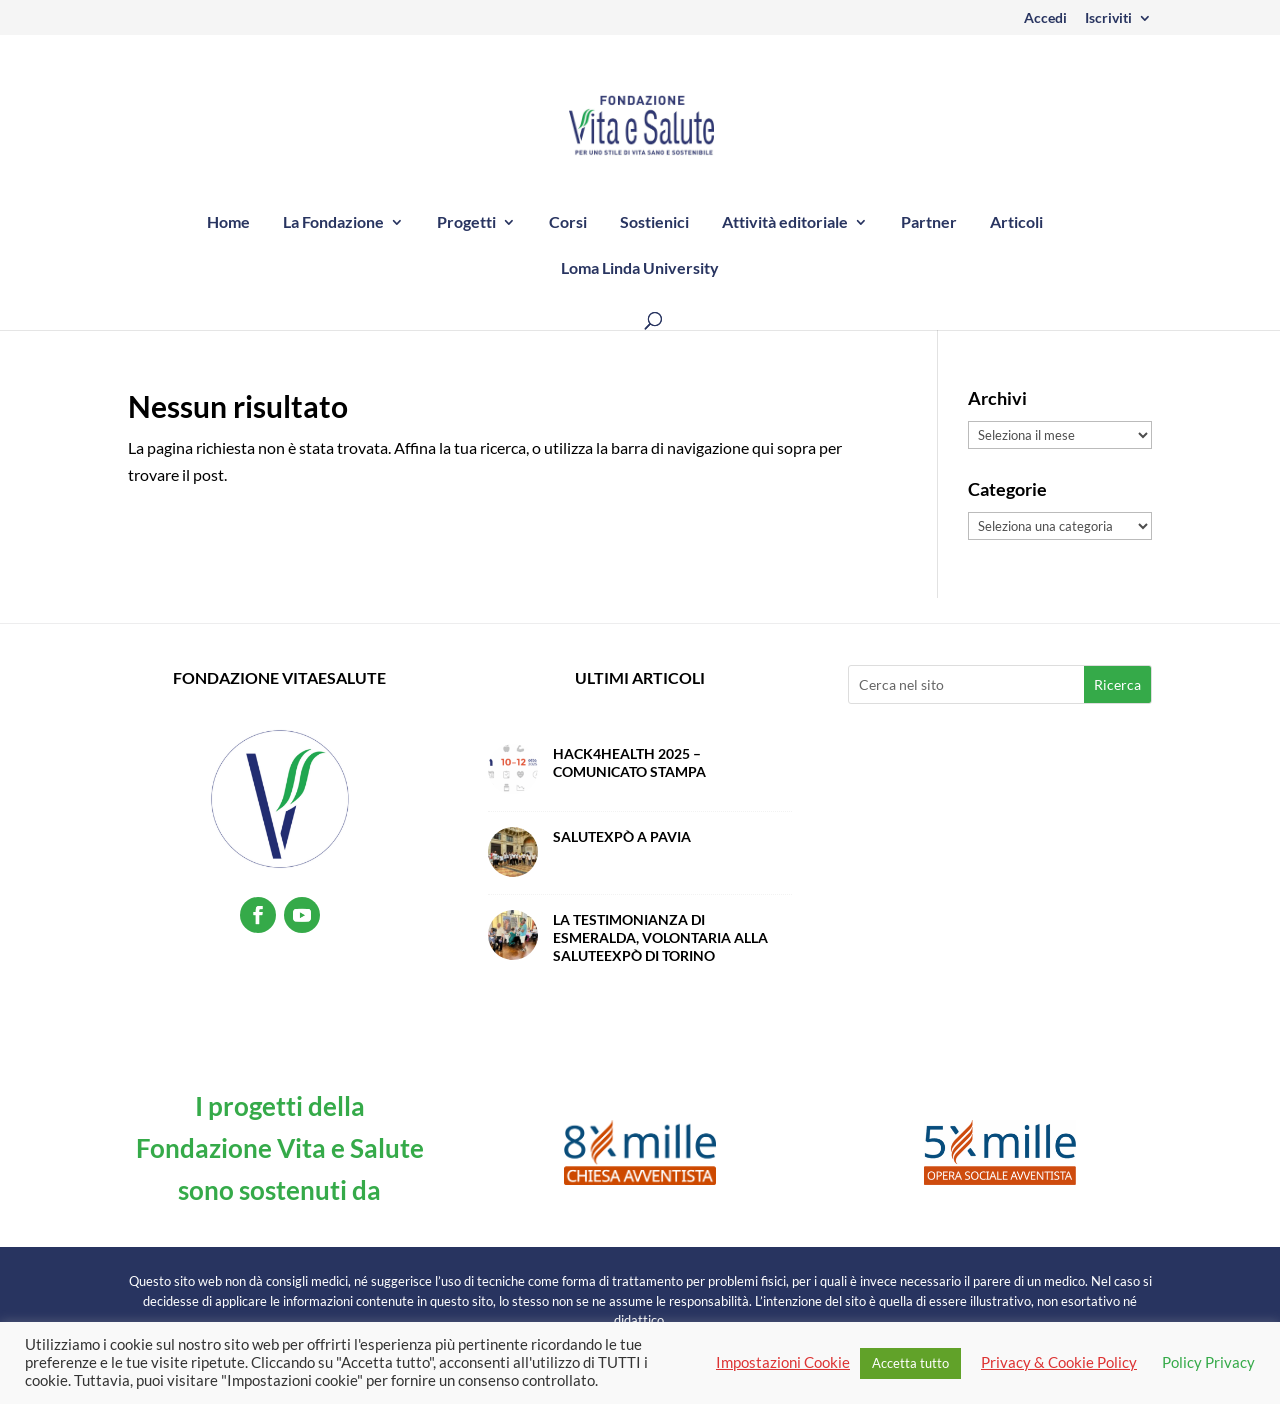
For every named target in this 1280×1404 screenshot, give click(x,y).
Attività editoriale (785, 223)
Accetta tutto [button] (910, 1363)
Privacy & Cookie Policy (1059, 1362)
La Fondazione (333, 223)
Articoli (1016, 223)
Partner (929, 223)
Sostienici (654, 223)
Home (228, 223)
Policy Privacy (1208, 1362)
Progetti (466, 223)
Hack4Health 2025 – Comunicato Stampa (629, 762)
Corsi (568, 223)
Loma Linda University (640, 269)
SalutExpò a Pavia (622, 836)
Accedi (1045, 18)
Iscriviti (1108, 18)
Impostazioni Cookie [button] (783, 1362)
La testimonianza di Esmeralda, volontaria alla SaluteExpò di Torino (660, 937)
